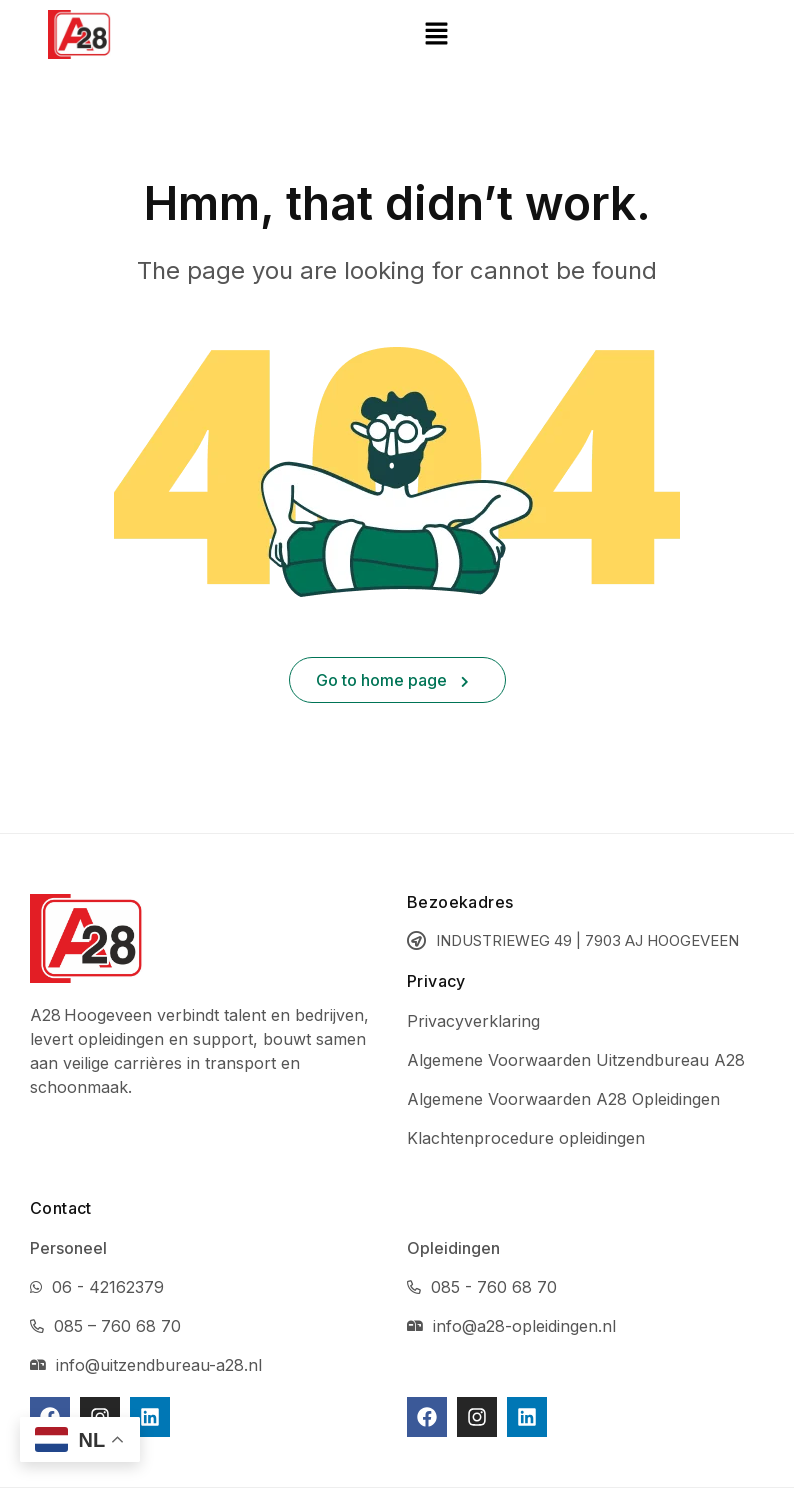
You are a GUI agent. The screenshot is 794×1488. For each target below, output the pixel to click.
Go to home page (392, 680)
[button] (437, 34)
